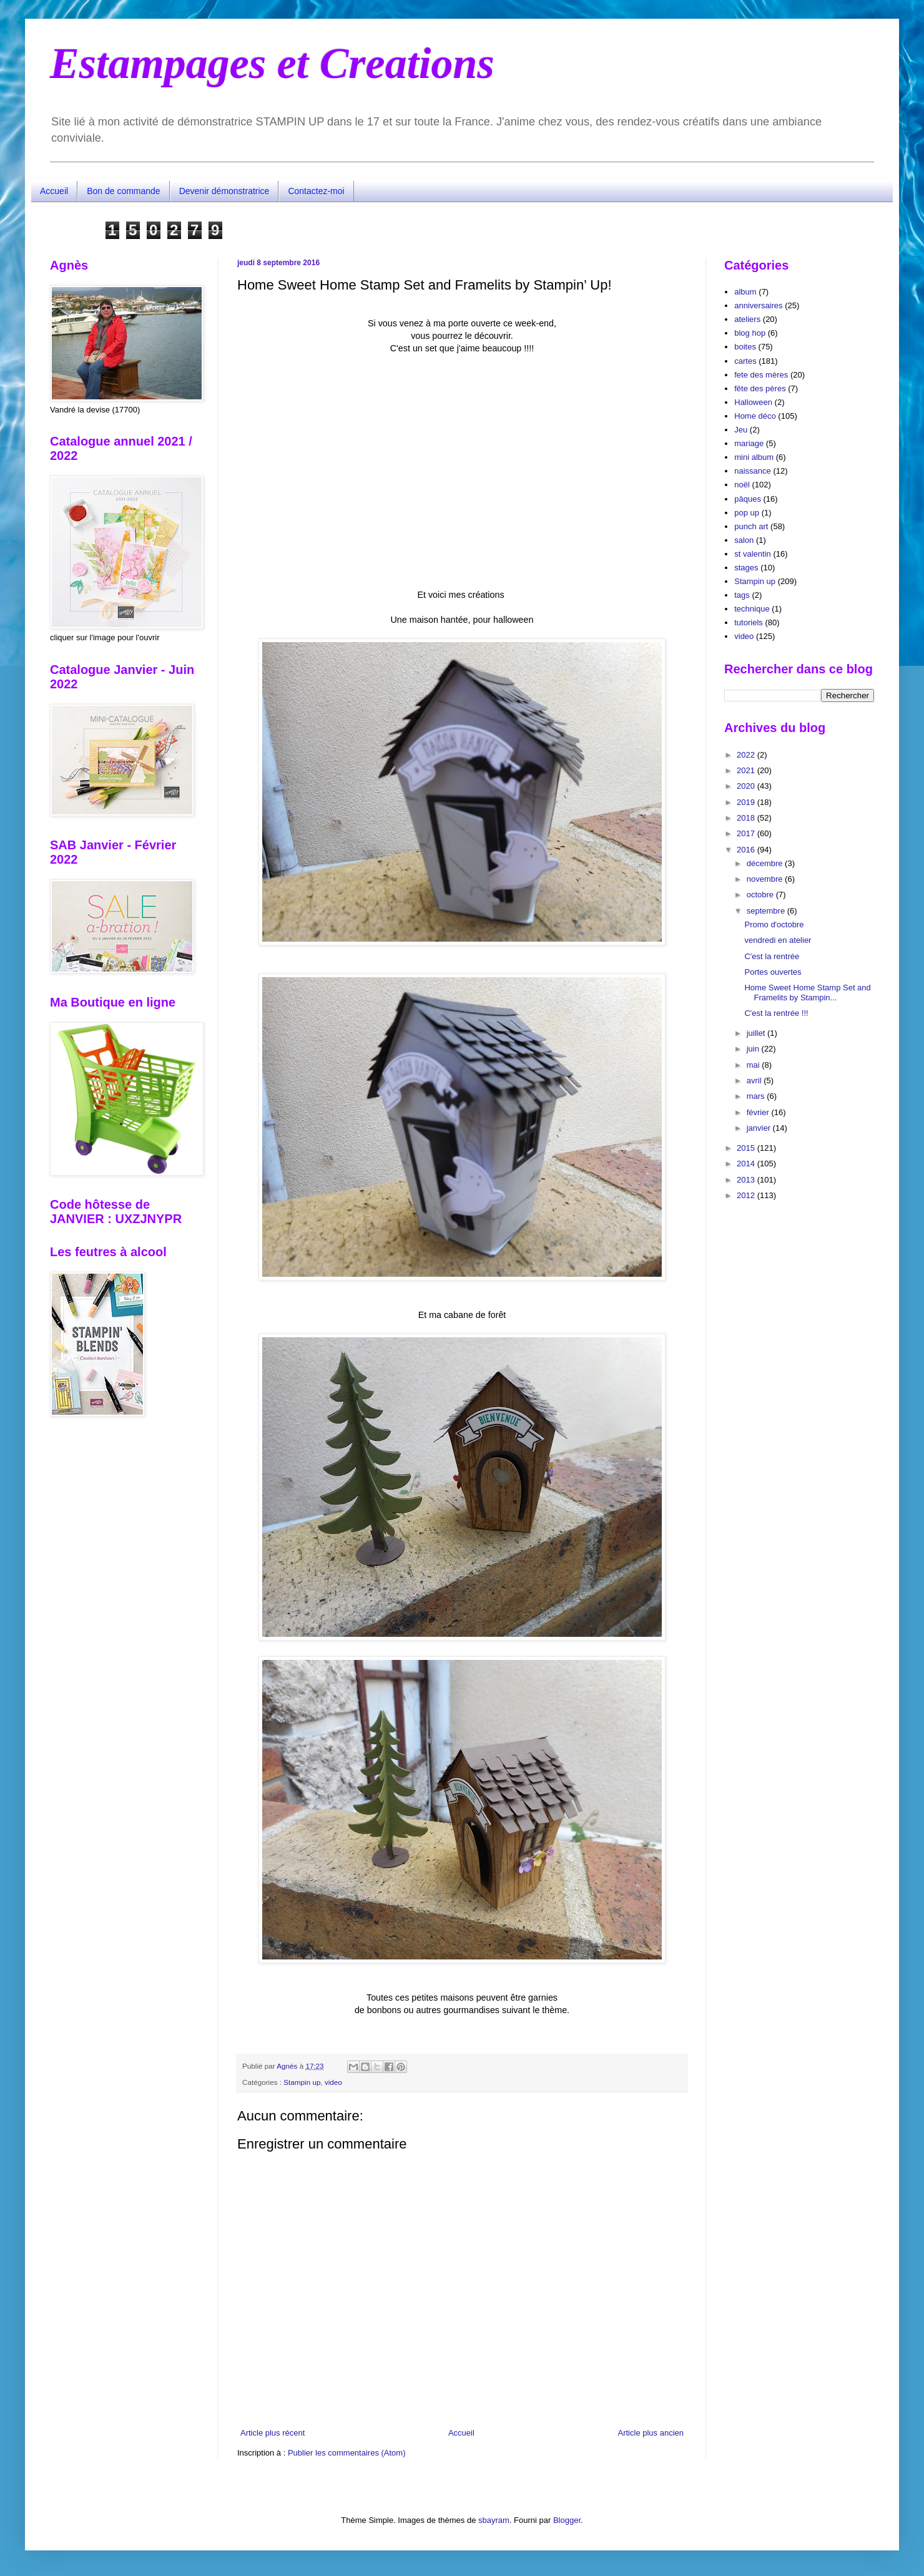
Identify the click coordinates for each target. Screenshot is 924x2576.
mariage (749, 443)
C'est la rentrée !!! (776, 1013)
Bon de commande (123, 191)
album (745, 291)
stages (746, 567)
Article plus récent (272, 2432)
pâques (747, 499)
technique (751, 608)
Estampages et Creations (272, 63)
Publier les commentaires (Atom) (347, 2452)
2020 (747, 786)
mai (754, 1065)
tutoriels (748, 622)
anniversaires (758, 305)
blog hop (749, 333)
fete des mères (761, 374)
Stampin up (301, 2082)
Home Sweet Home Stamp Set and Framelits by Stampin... (807, 992)
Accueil (54, 191)
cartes (745, 361)
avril (755, 1080)
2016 (747, 849)
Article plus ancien (651, 2432)
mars (757, 1096)
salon (744, 540)
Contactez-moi (316, 191)
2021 (747, 770)
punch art (751, 526)
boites (745, 346)
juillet (757, 1033)
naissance (752, 471)
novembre (766, 879)
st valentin (752, 554)
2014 (747, 1163)
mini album (754, 457)
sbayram (493, 2520)
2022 (747, 754)
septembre (767, 910)
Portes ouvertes (772, 972)
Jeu (740, 429)
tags (742, 595)
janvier (760, 1128)
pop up (746, 512)
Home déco (754, 416)
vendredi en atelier (777, 940)
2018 (747, 817)
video (333, 2082)
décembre (766, 863)
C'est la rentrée (771, 956)
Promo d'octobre (774, 924)
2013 (747, 1179)
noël (742, 484)
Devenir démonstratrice (224, 191)
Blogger (567, 2520)
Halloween (753, 402)
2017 (747, 833)
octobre (761, 894)
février (759, 1112)
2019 (747, 802)
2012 (747, 1195)
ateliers (747, 319)
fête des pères (759, 388)
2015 (747, 1148)
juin (754, 1048)
